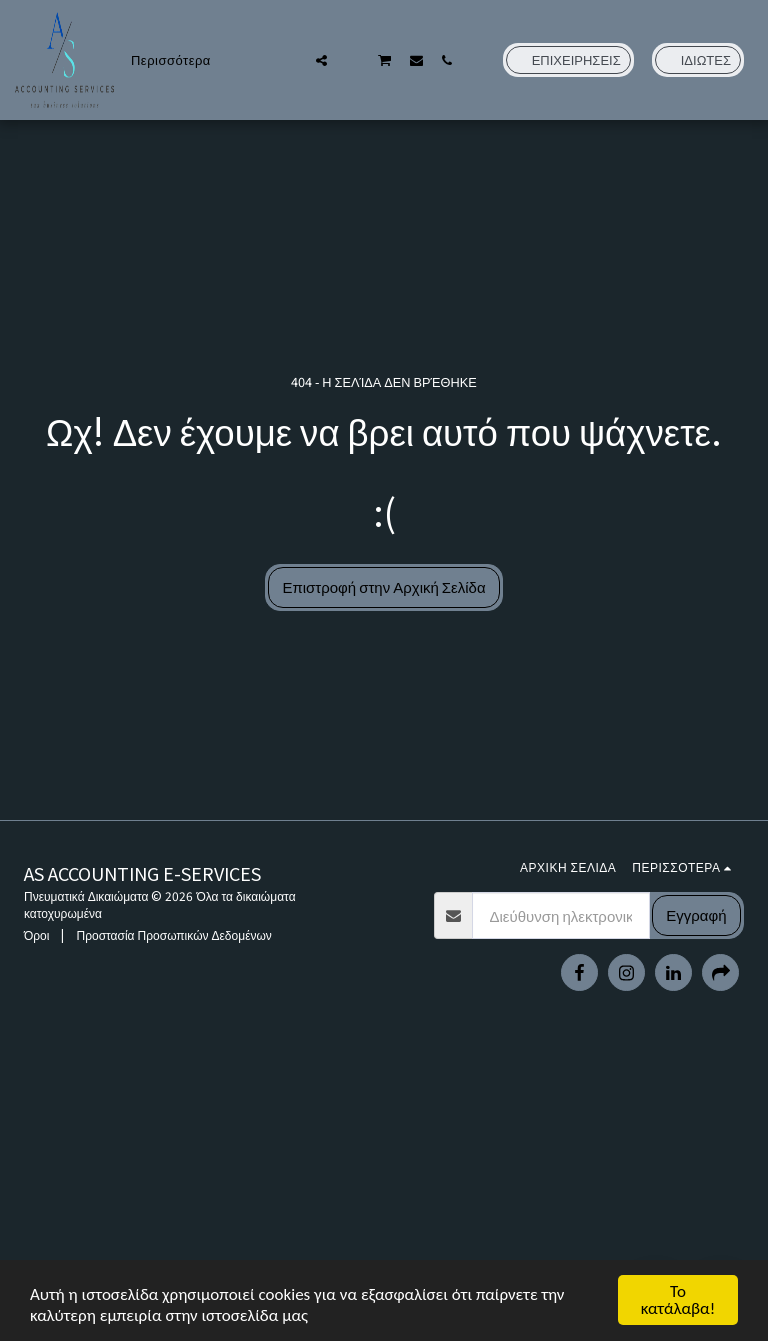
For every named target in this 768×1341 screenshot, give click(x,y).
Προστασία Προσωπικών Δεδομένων (173, 934)
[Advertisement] (384, 1196)
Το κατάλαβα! (678, 1300)
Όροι (36, 934)
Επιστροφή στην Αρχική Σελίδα (383, 586)
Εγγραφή (696, 914)
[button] (290, 60)
